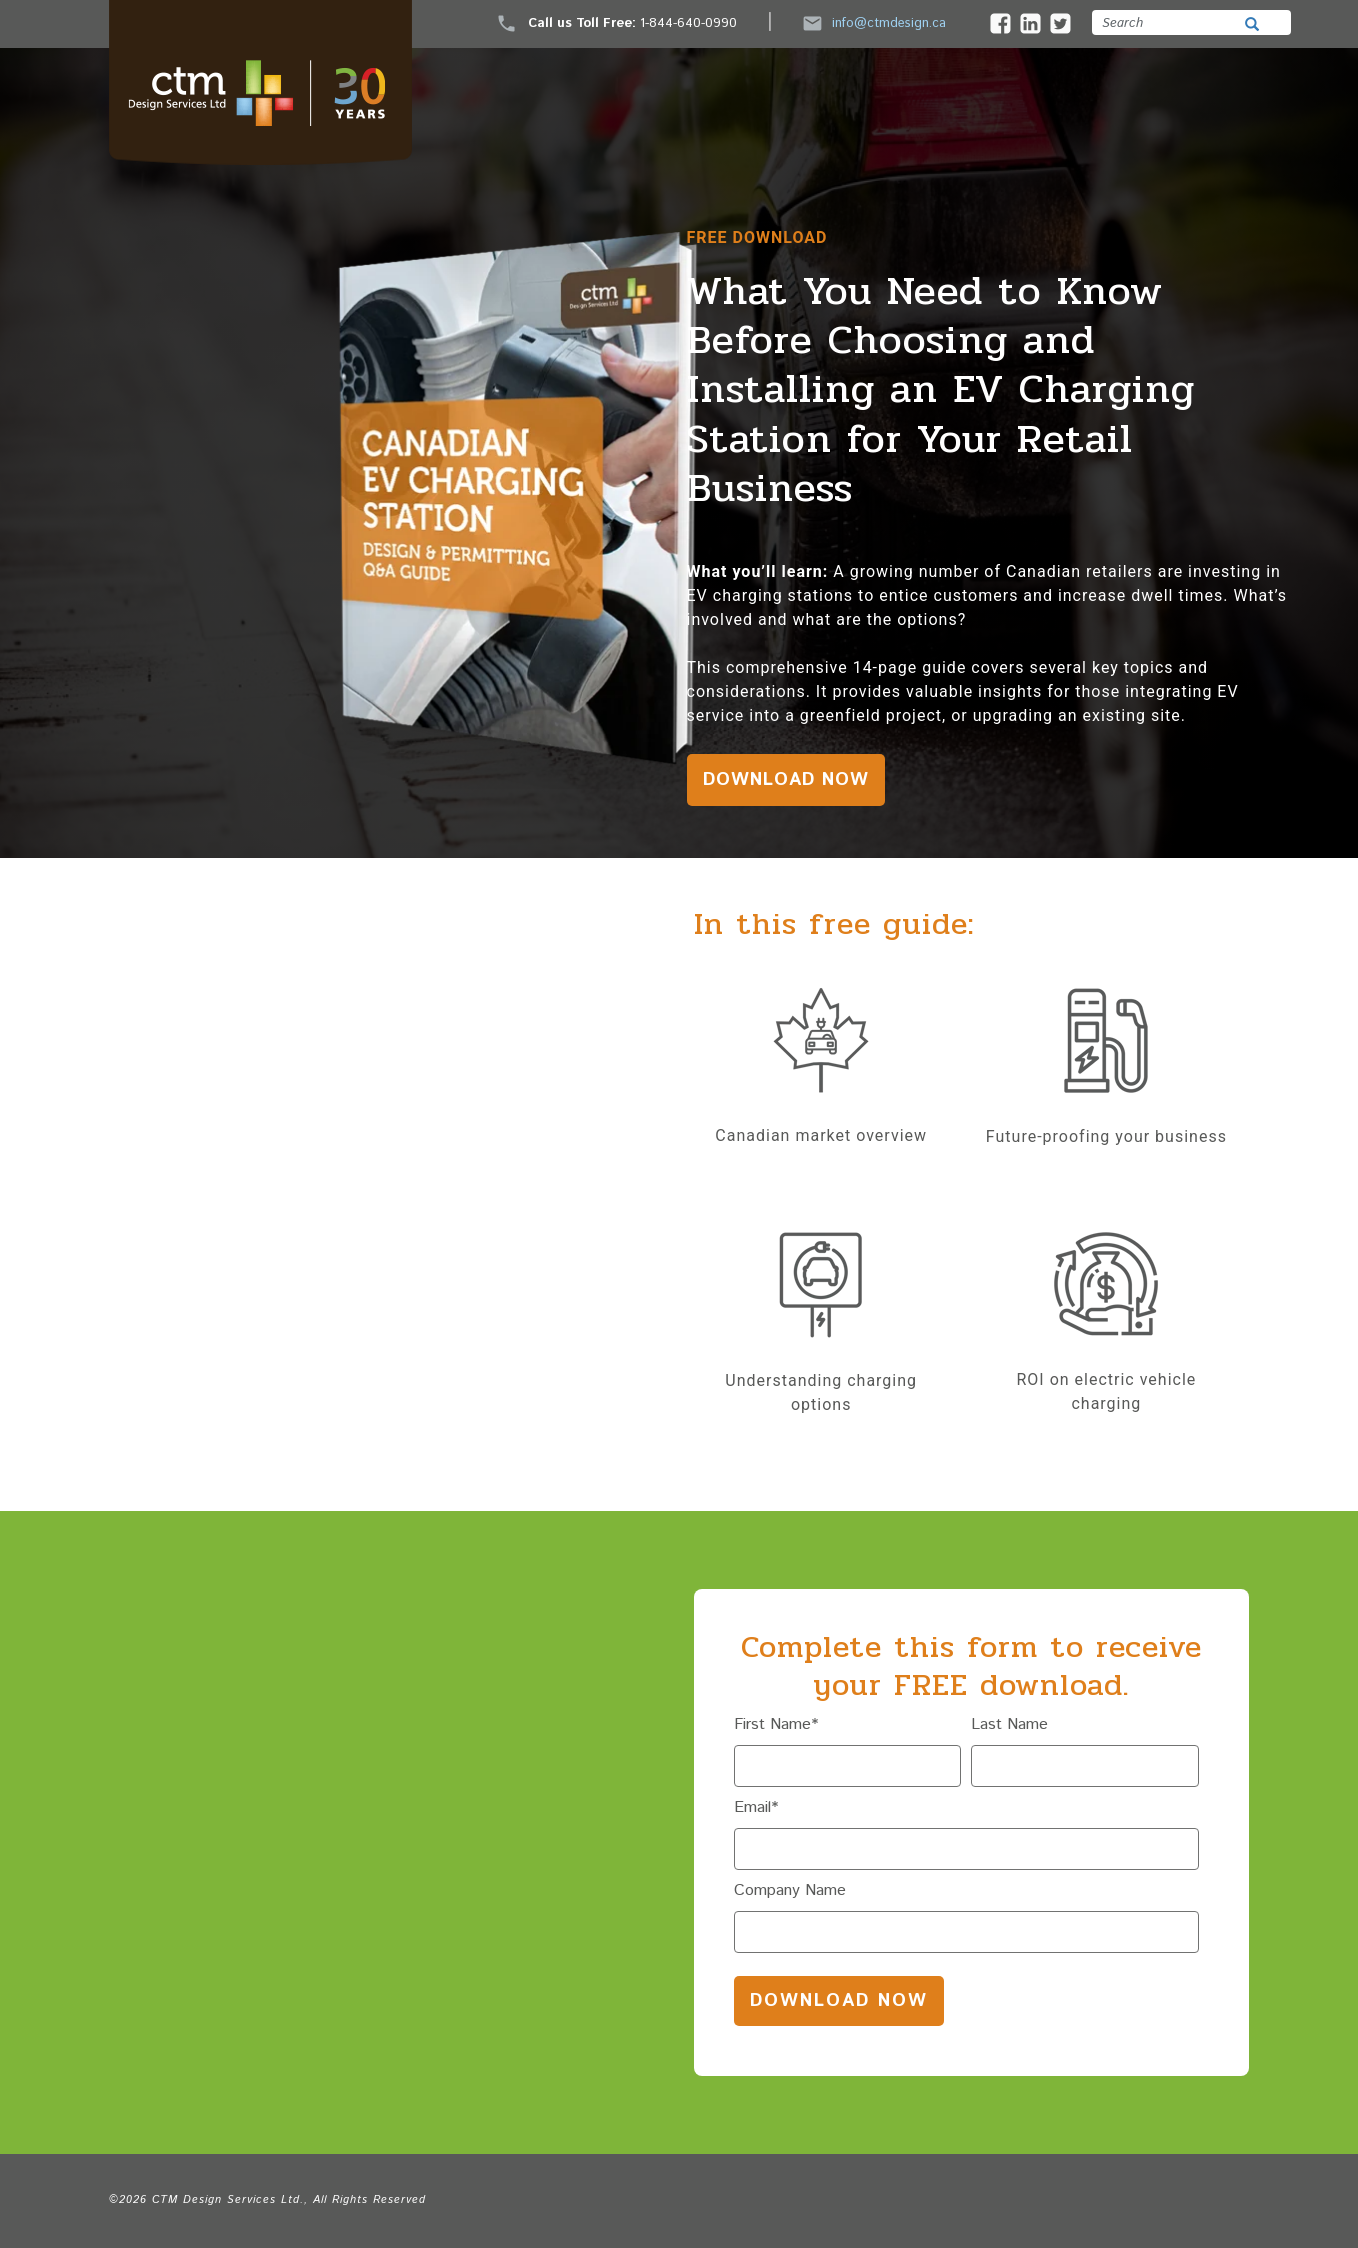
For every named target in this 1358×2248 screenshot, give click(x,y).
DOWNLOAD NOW (786, 780)
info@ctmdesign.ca (874, 23)
